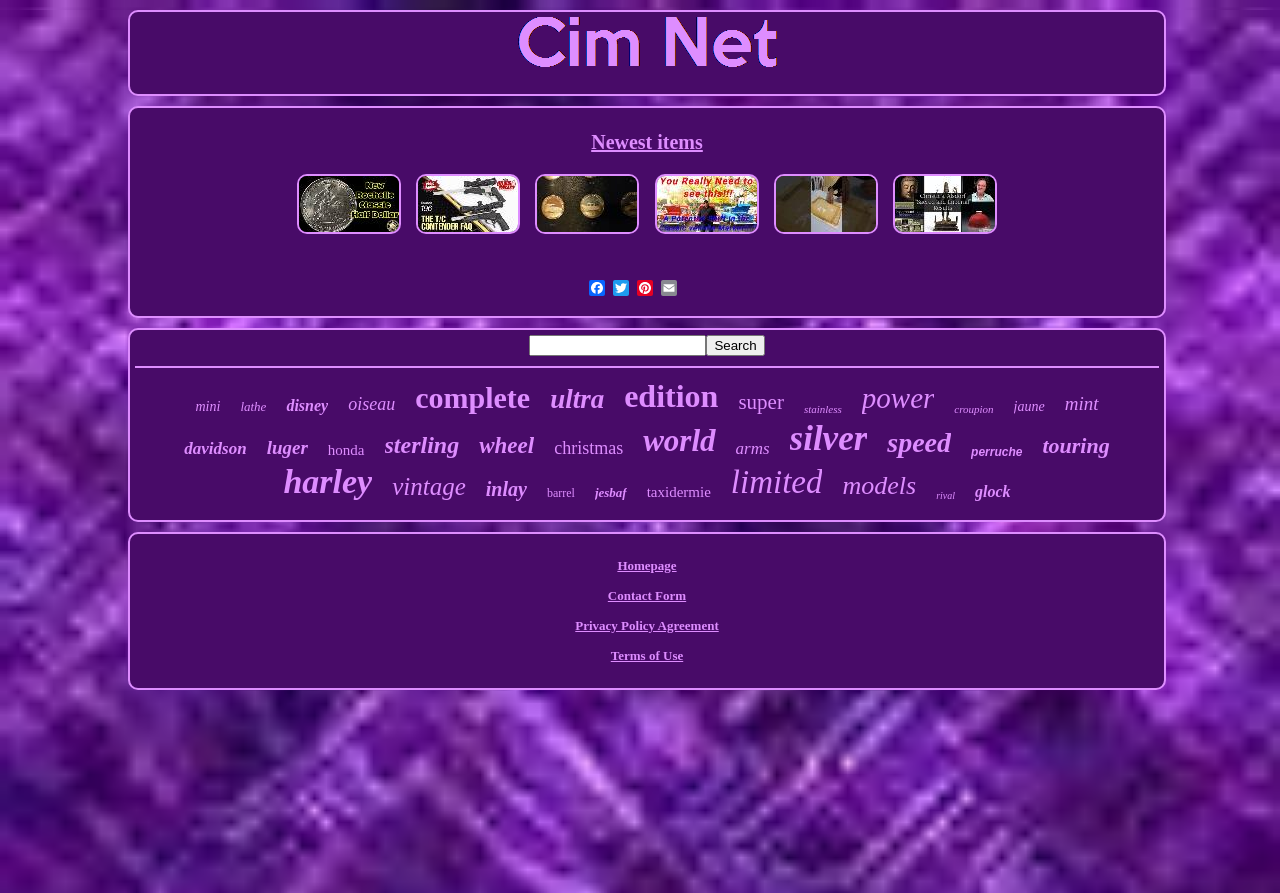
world (679, 440)
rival (945, 495)
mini (208, 406)
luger (287, 447)
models (879, 485)
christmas (588, 448)
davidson (215, 448)
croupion (973, 409)
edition (671, 396)
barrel (561, 493)
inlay (506, 489)
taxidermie (679, 492)
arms (753, 448)
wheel (506, 445)
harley (327, 481)
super (761, 402)
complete (472, 397)
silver (829, 438)
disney (307, 405)
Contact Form (647, 595)
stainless (823, 409)
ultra (577, 399)
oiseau (371, 404)
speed (919, 442)
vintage (429, 486)
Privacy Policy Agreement (646, 625)
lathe (253, 406)
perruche (996, 452)
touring (1075, 445)
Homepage (646, 565)
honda (346, 450)
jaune (1029, 406)
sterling (422, 445)
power (898, 398)
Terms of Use (647, 655)
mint (1082, 403)
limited (777, 482)
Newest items (647, 142)
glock (993, 491)
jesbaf (611, 492)
